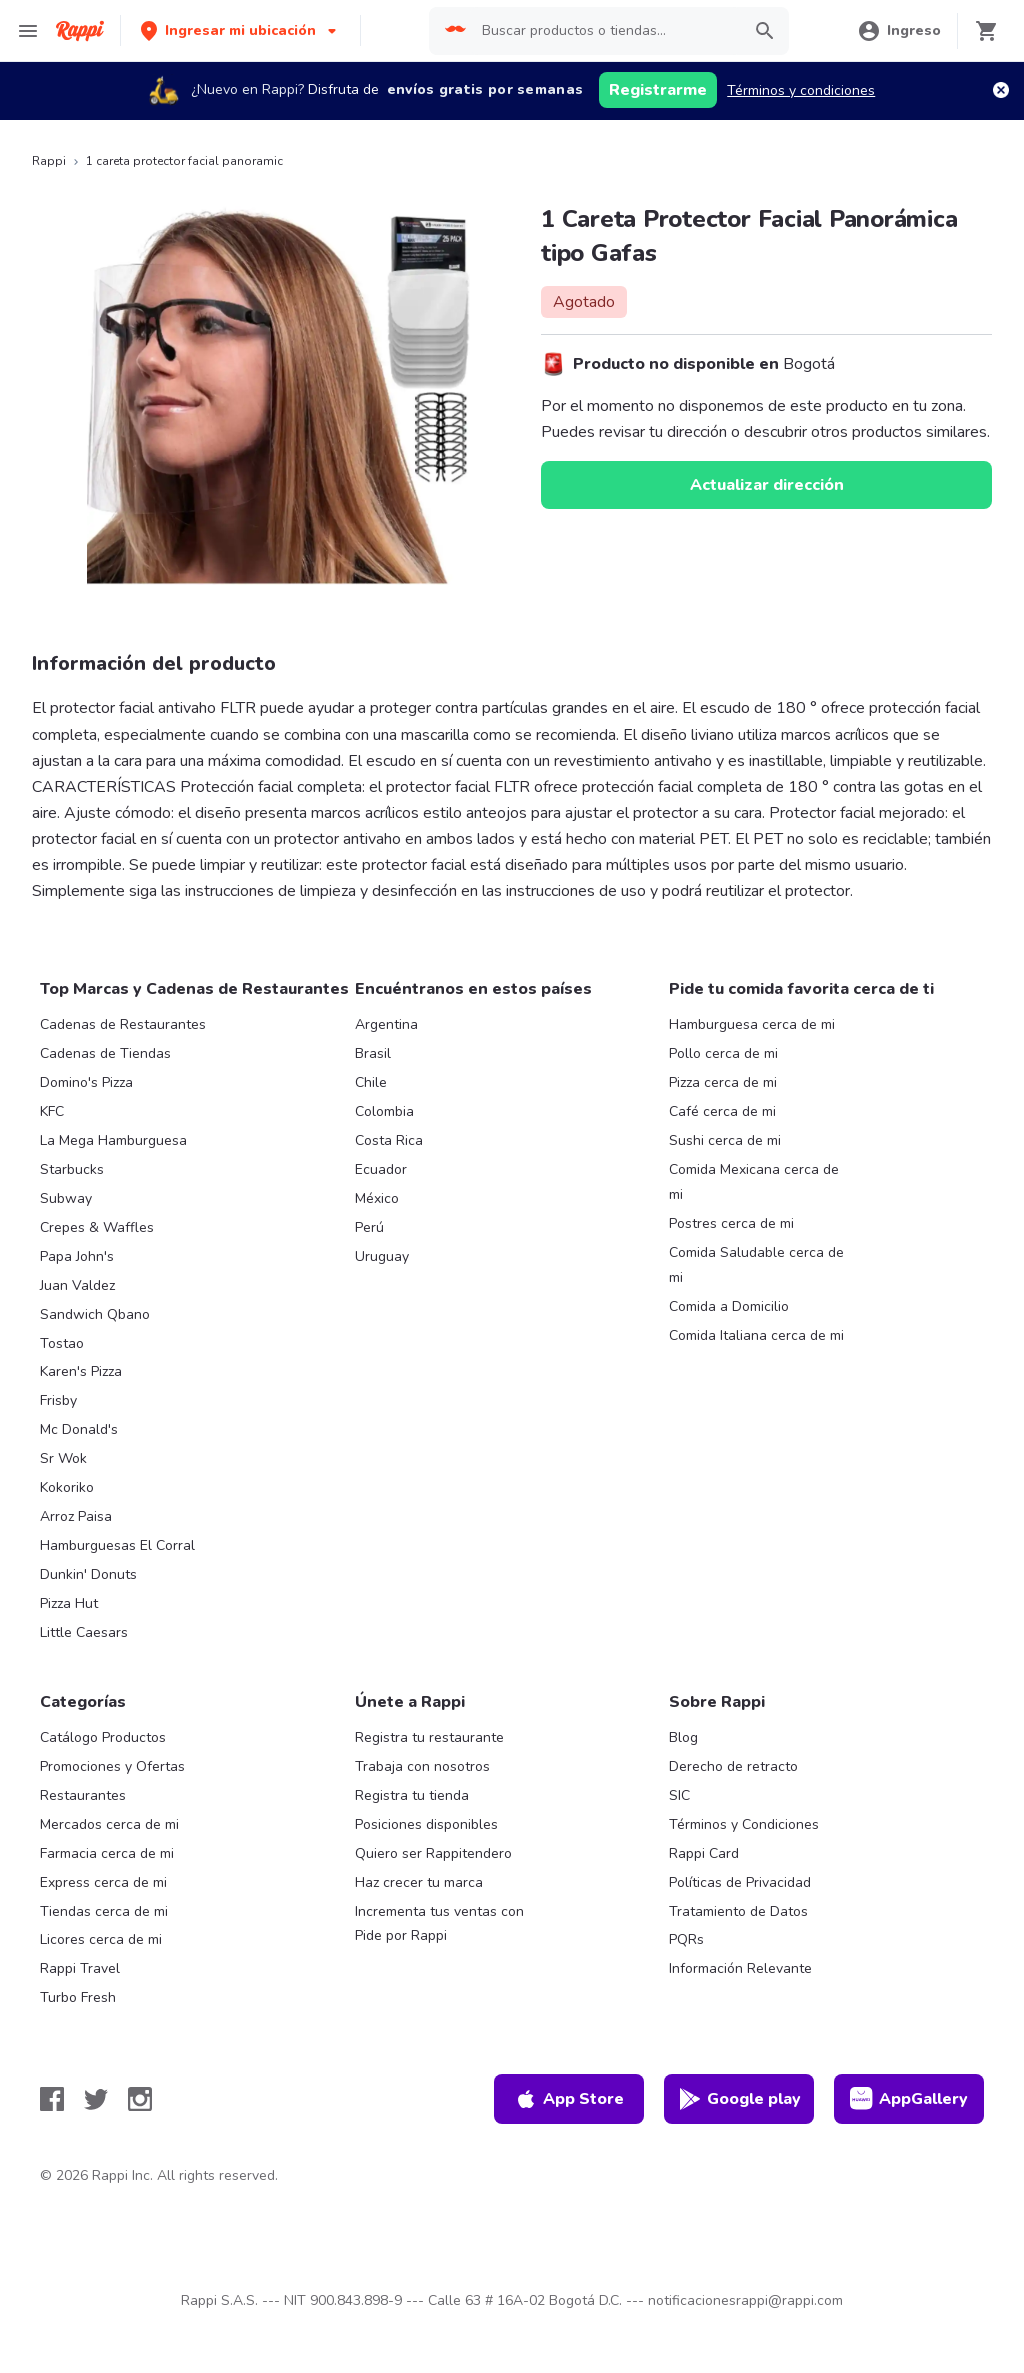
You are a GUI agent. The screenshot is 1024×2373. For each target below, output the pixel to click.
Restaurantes (83, 1795)
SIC (679, 1795)
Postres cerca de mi (731, 1223)
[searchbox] (605, 31)
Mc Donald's (79, 1429)
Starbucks (72, 1169)
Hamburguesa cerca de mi (752, 1024)
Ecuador (381, 1169)
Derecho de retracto (733, 1766)
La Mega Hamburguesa (113, 1140)
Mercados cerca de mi (109, 1824)
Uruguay (382, 1256)
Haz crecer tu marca (419, 1882)
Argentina (386, 1024)
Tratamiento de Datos (738, 1911)
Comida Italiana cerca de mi (756, 1335)
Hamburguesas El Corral (117, 1545)
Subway (66, 1198)
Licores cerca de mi (101, 1939)
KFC (52, 1111)
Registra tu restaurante (429, 1737)
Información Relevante (740, 1968)
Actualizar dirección (767, 485)
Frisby (58, 1400)
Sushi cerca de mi (725, 1140)
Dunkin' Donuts (88, 1574)
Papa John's (77, 1256)
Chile (371, 1082)
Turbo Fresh (78, 1997)
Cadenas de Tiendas (105, 1053)
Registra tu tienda (412, 1795)
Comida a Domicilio (729, 1306)
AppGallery (909, 2099)
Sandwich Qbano (95, 1314)
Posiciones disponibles (426, 1824)
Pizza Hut (69, 1603)
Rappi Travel (80, 1968)
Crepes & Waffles (97, 1227)
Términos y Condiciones (744, 1824)
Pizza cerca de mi (723, 1082)
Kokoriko (67, 1487)
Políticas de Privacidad (740, 1882)
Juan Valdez (77, 1285)
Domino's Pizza (86, 1082)
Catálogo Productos (103, 1737)
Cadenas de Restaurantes (123, 1024)
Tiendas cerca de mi (104, 1911)
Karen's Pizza (81, 1371)
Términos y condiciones (801, 90)
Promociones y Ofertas (112, 1766)
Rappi (49, 161)
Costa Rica (389, 1140)
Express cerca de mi (103, 1882)
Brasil (373, 1053)
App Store (569, 2099)
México (377, 1198)
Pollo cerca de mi (723, 1053)
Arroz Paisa (76, 1516)
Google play (739, 2099)
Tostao (62, 1343)
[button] (240, 30)
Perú (369, 1227)
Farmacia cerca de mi (107, 1853)
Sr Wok (63, 1458)
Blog (683, 1737)
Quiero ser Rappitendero (433, 1853)
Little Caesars (84, 1632)
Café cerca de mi (722, 1111)
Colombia (384, 1111)
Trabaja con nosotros (422, 1766)
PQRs (686, 1939)
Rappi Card (704, 1853)
